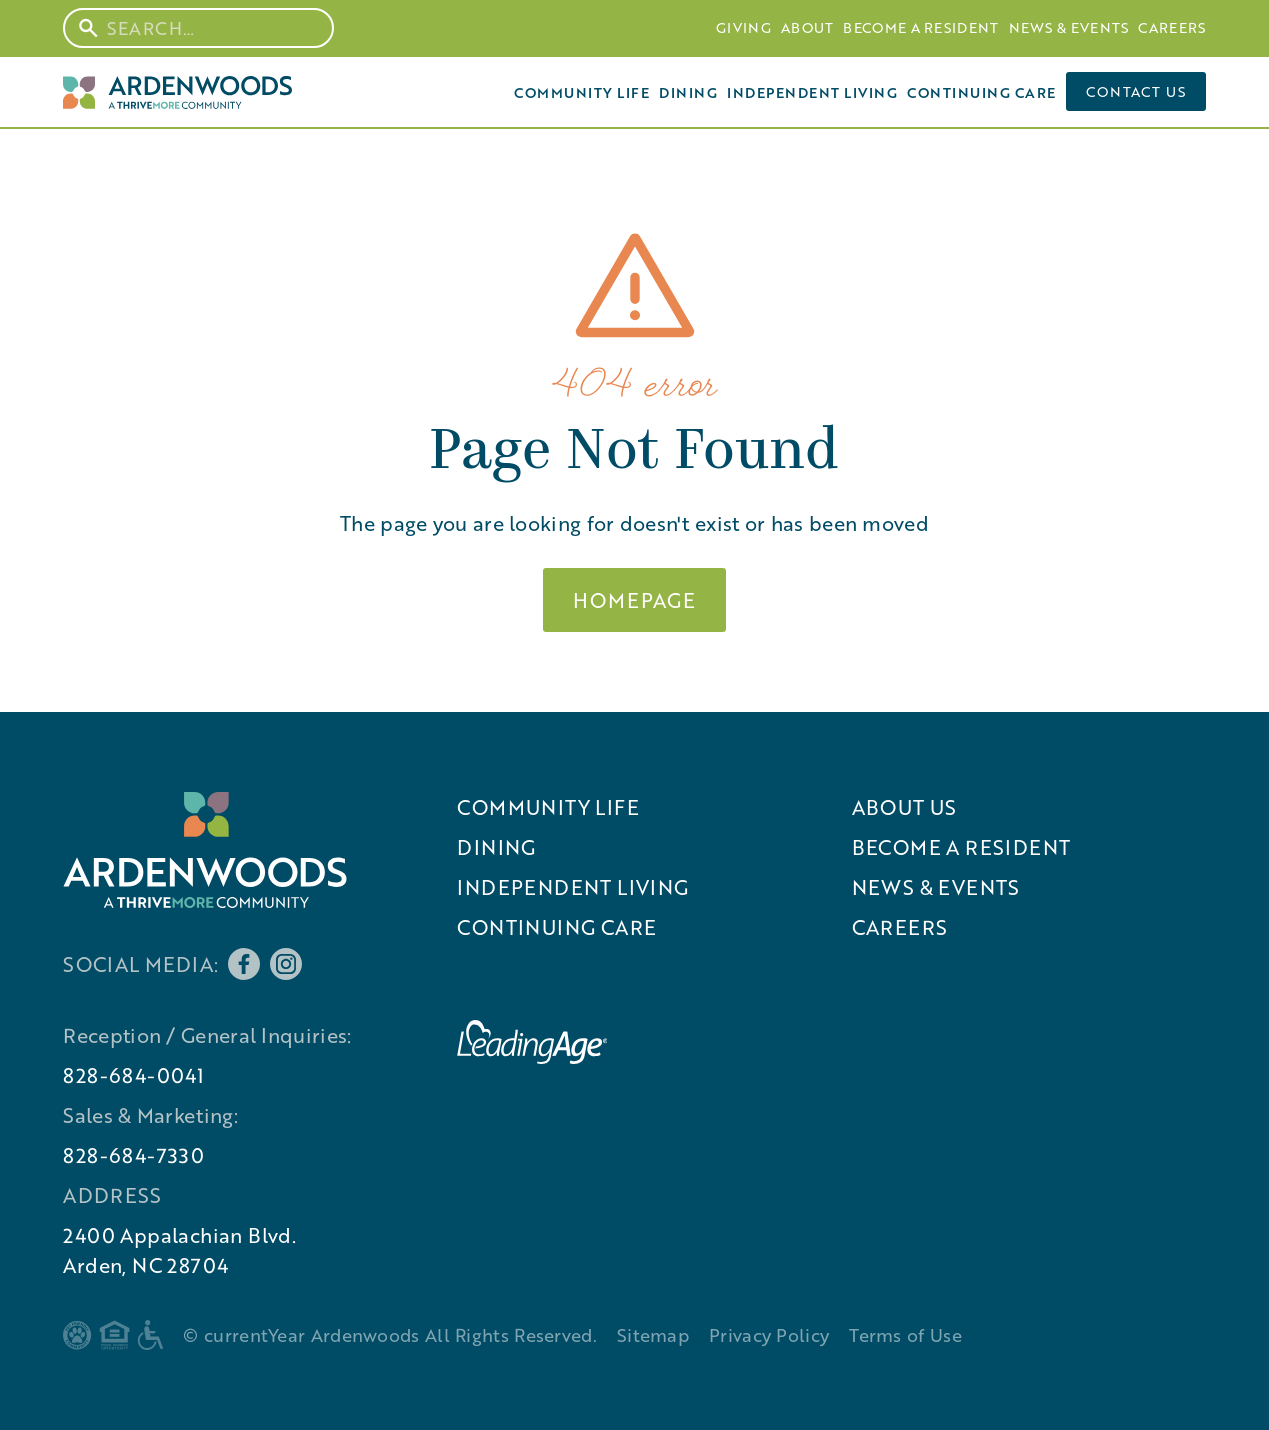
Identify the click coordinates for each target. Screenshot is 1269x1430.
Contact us (1136, 91)
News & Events (1069, 27)
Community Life (581, 92)
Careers (1171, 27)
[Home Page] (177, 92)
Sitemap (653, 1335)
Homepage (634, 600)
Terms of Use (905, 1335)
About (807, 27)
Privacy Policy (769, 1335)
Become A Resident (920, 27)
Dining (688, 92)
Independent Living (812, 92)
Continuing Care (981, 92)
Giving (743, 27)
